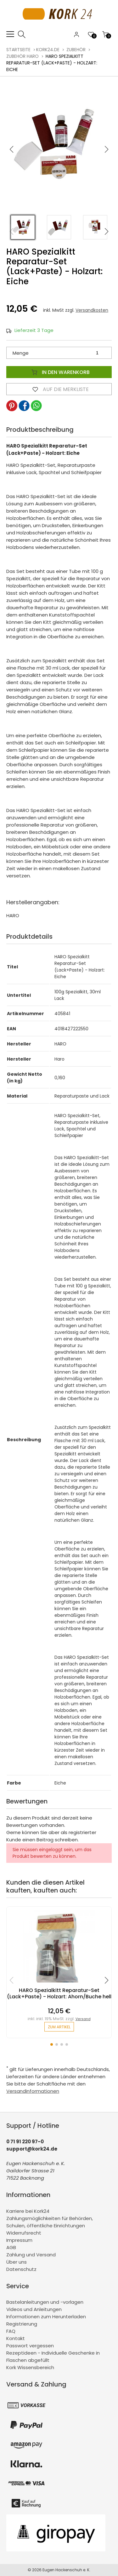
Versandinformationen (32, 2091)
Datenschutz (21, 2269)
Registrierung (21, 2323)
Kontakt (15, 2338)
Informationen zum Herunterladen (46, 2316)
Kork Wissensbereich (30, 2367)
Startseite (18, 49)
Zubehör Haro (22, 56)
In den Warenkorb (59, 372)
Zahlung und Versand (31, 2254)
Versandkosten (92, 310)
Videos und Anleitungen (34, 2309)
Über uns (16, 2262)
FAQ (10, 2331)
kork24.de (47, 49)
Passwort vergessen (30, 2345)
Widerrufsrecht (23, 2233)
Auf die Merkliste (59, 389)
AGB (11, 2247)
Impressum (19, 2240)
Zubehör (76, 49)
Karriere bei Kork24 (27, 2211)
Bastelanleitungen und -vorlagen (44, 2302)
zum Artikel (59, 2027)
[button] (106, 149)
